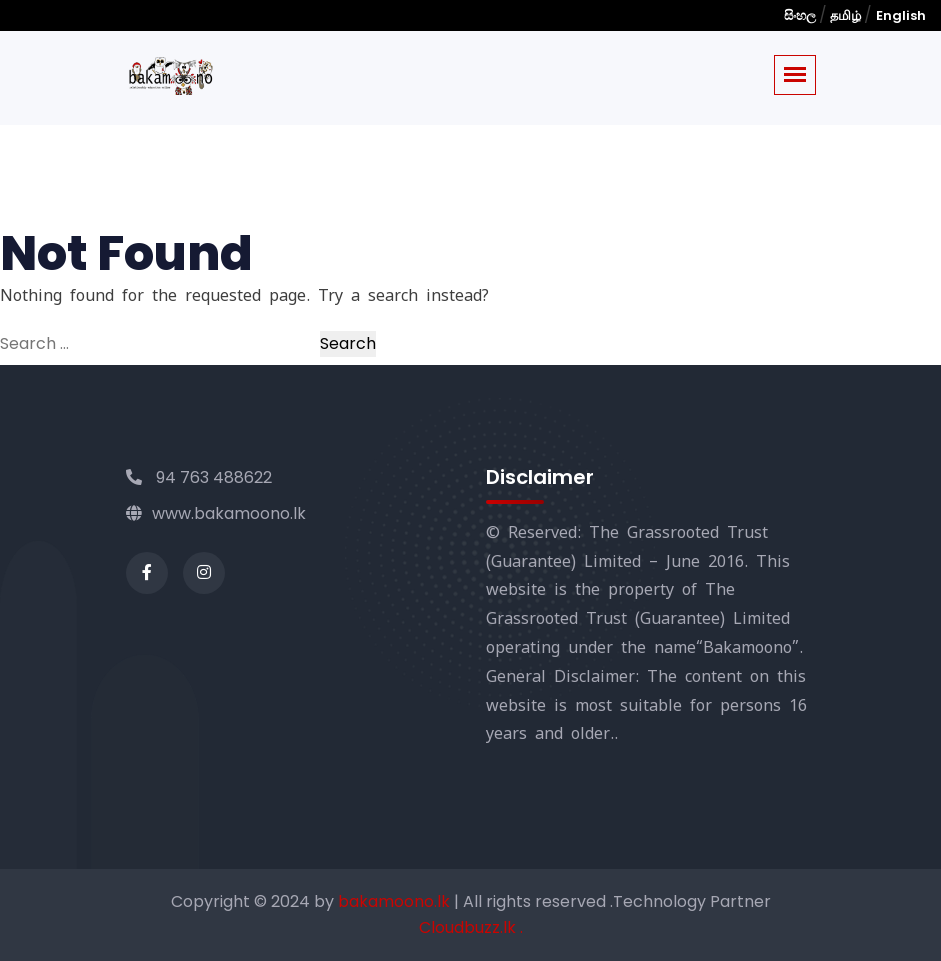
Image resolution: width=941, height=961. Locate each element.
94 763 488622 (199, 477)
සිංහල (801, 15)
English (901, 15)
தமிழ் (845, 15)
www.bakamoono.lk (216, 513)
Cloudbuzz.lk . (471, 927)
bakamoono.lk (396, 901)
